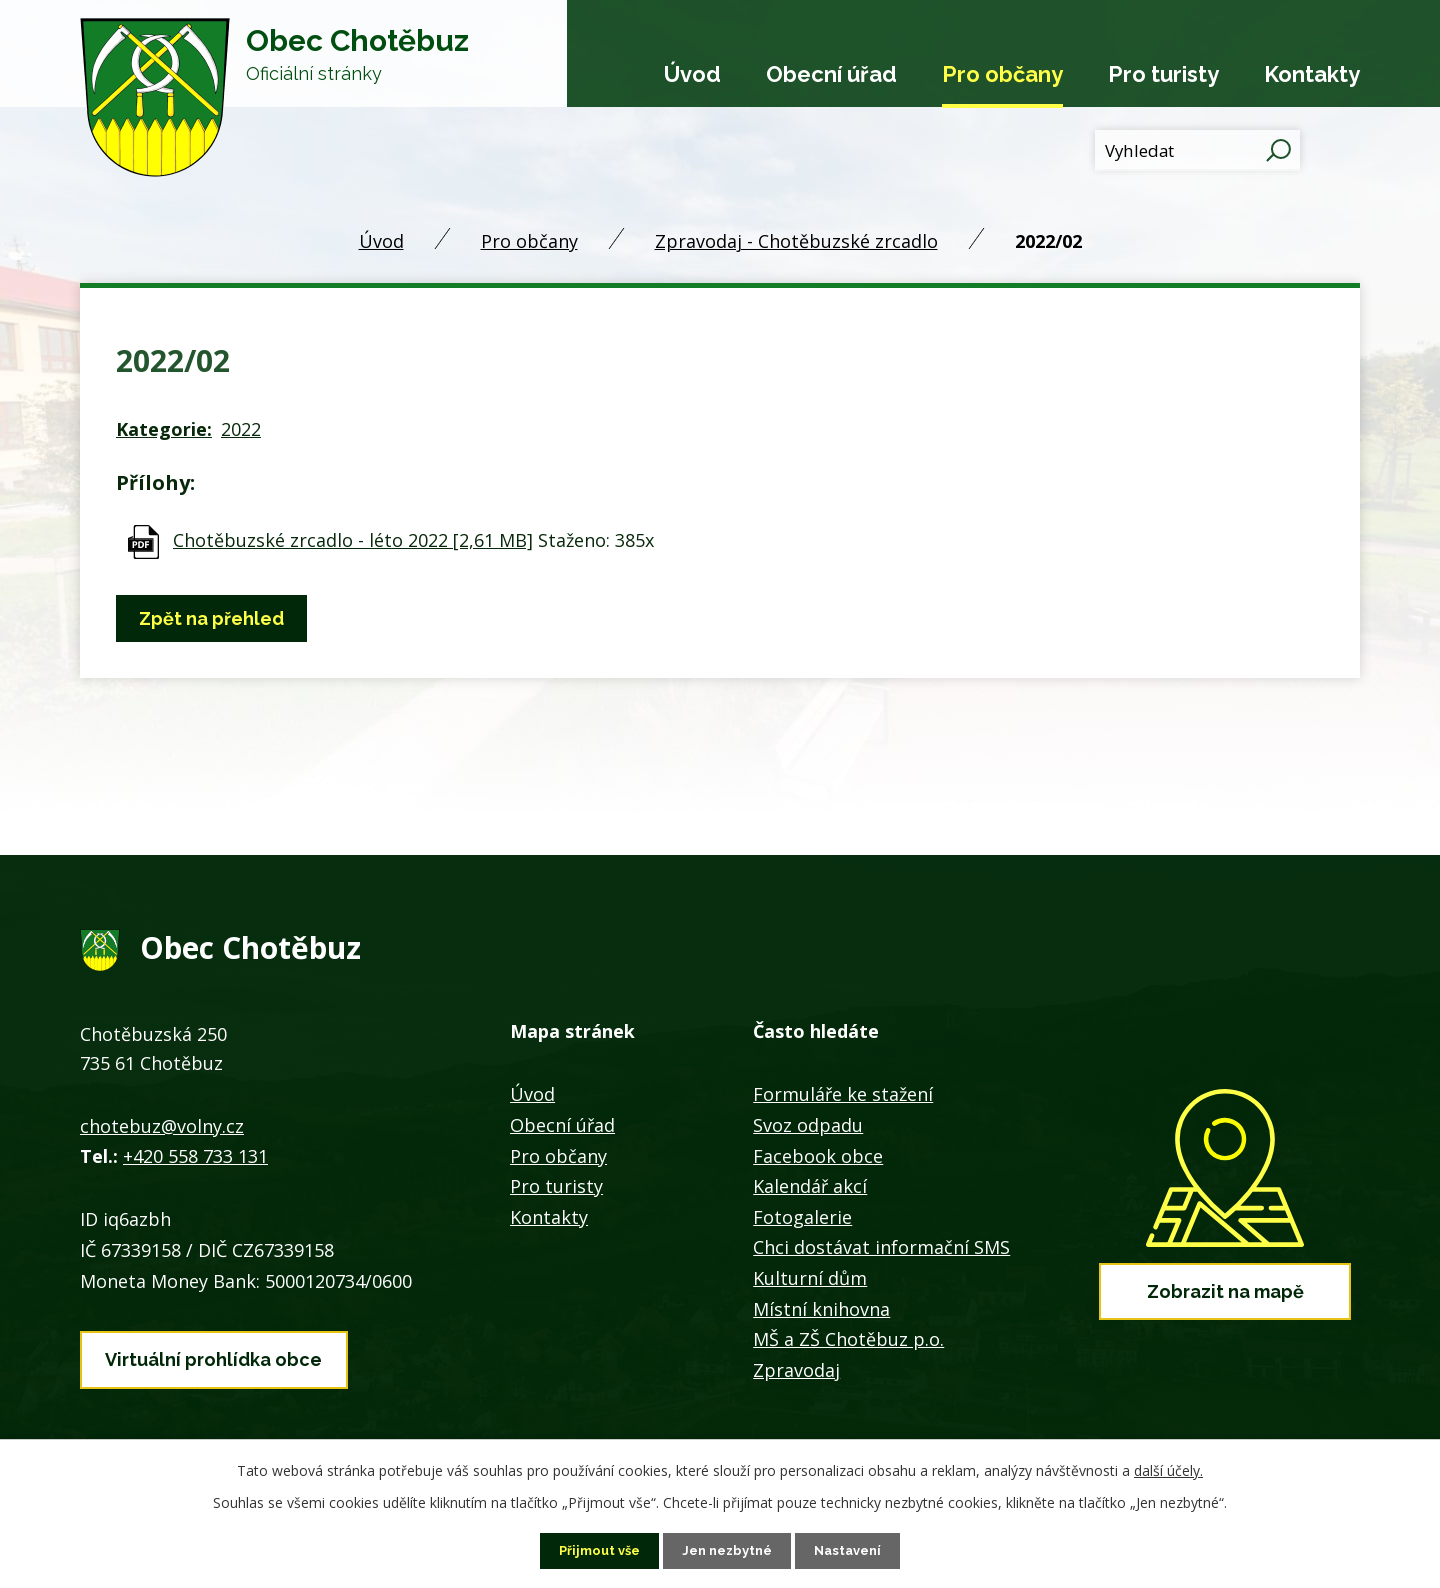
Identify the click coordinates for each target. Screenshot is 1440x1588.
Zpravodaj (796, 1370)
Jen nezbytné (728, 1550)
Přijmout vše (593, 1550)
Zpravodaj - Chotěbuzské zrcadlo (796, 241)
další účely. (1168, 1468)
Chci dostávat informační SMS (881, 1247)
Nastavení (855, 1550)
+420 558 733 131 (195, 1156)
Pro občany (1002, 74)
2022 (241, 429)
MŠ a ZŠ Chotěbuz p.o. (848, 1339)
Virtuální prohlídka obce (213, 1354)
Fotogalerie (802, 1217)
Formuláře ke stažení (843, 1094)
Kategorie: (164, 429)
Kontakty (1312, 74)
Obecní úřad (831, 74)
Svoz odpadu (808, 1125)
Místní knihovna (821, 1309)
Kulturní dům (810, 1278)
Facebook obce (818, 1156)
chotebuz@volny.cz (162, 1126)
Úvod (692, 74)
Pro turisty (1163, 74)
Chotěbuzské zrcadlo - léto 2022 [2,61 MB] (353, 540)
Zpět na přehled (216, 618)
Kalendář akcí (810, 1186)
